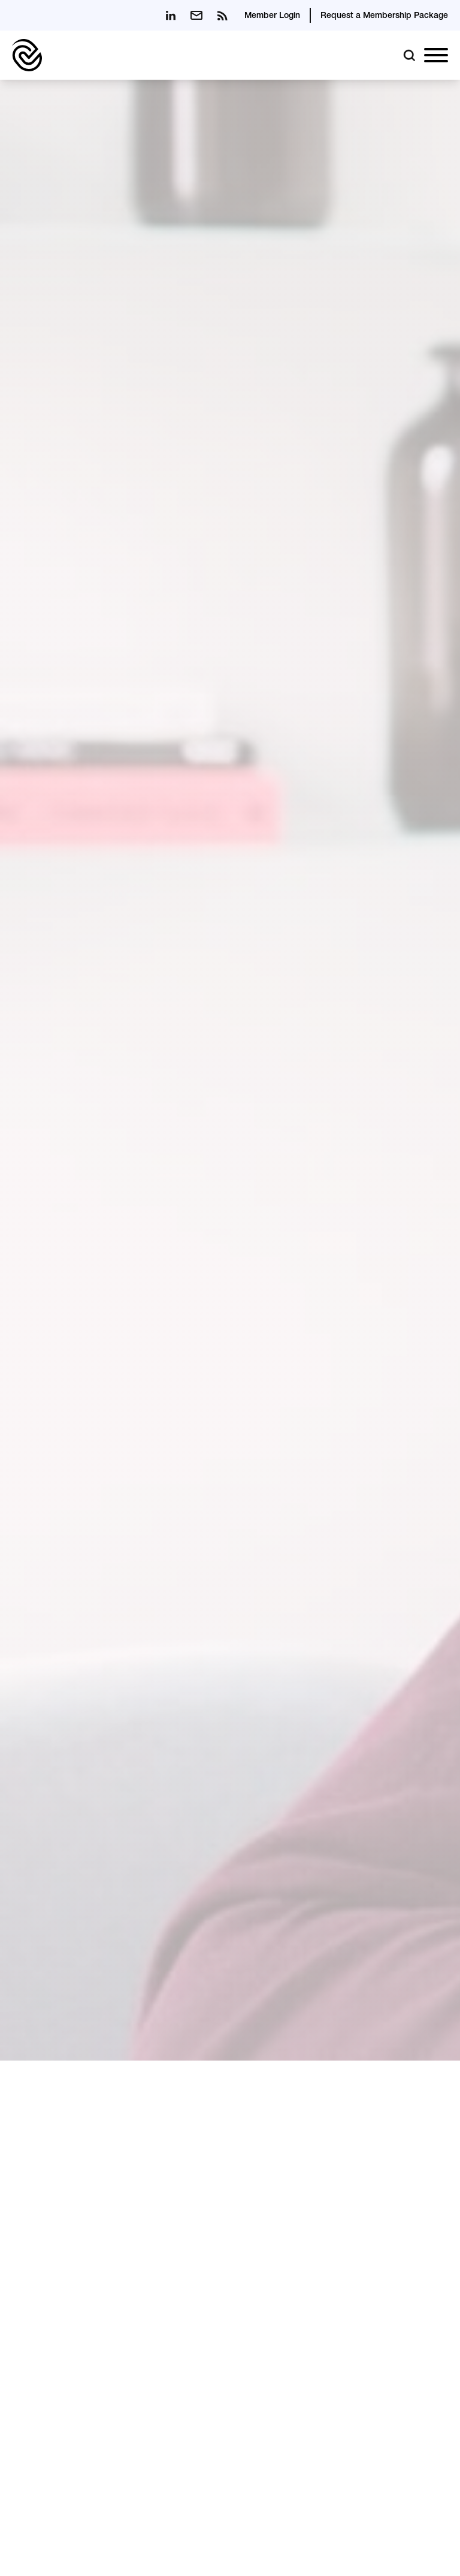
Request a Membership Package (384, 16)
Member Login (272, 16)
